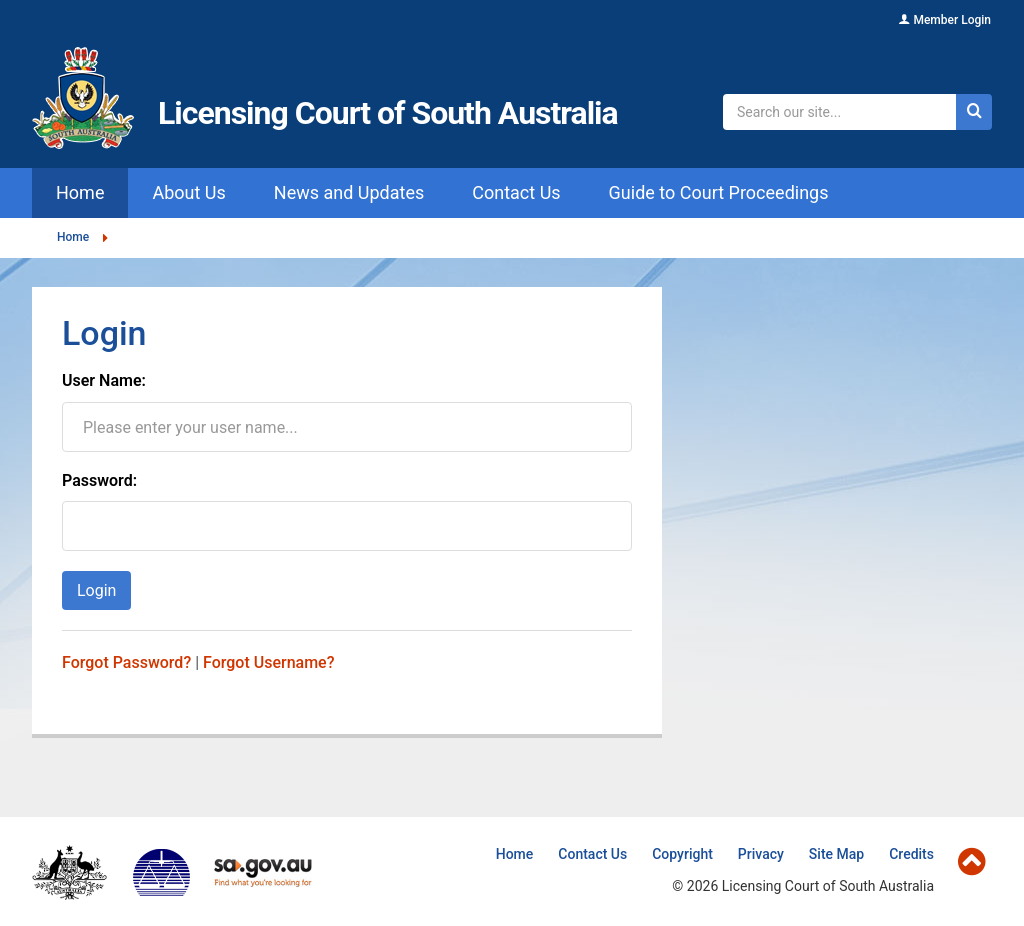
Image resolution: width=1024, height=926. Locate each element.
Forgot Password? (126, 662)
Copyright (682, 854)
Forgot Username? (268, 662)
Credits (911, 854)
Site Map (836, 854)
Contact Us (592, 854)
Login (96, 590)
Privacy (761, 854)
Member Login (952, 20)
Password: (99, 481)
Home (73, 237)
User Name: (104, 381)
